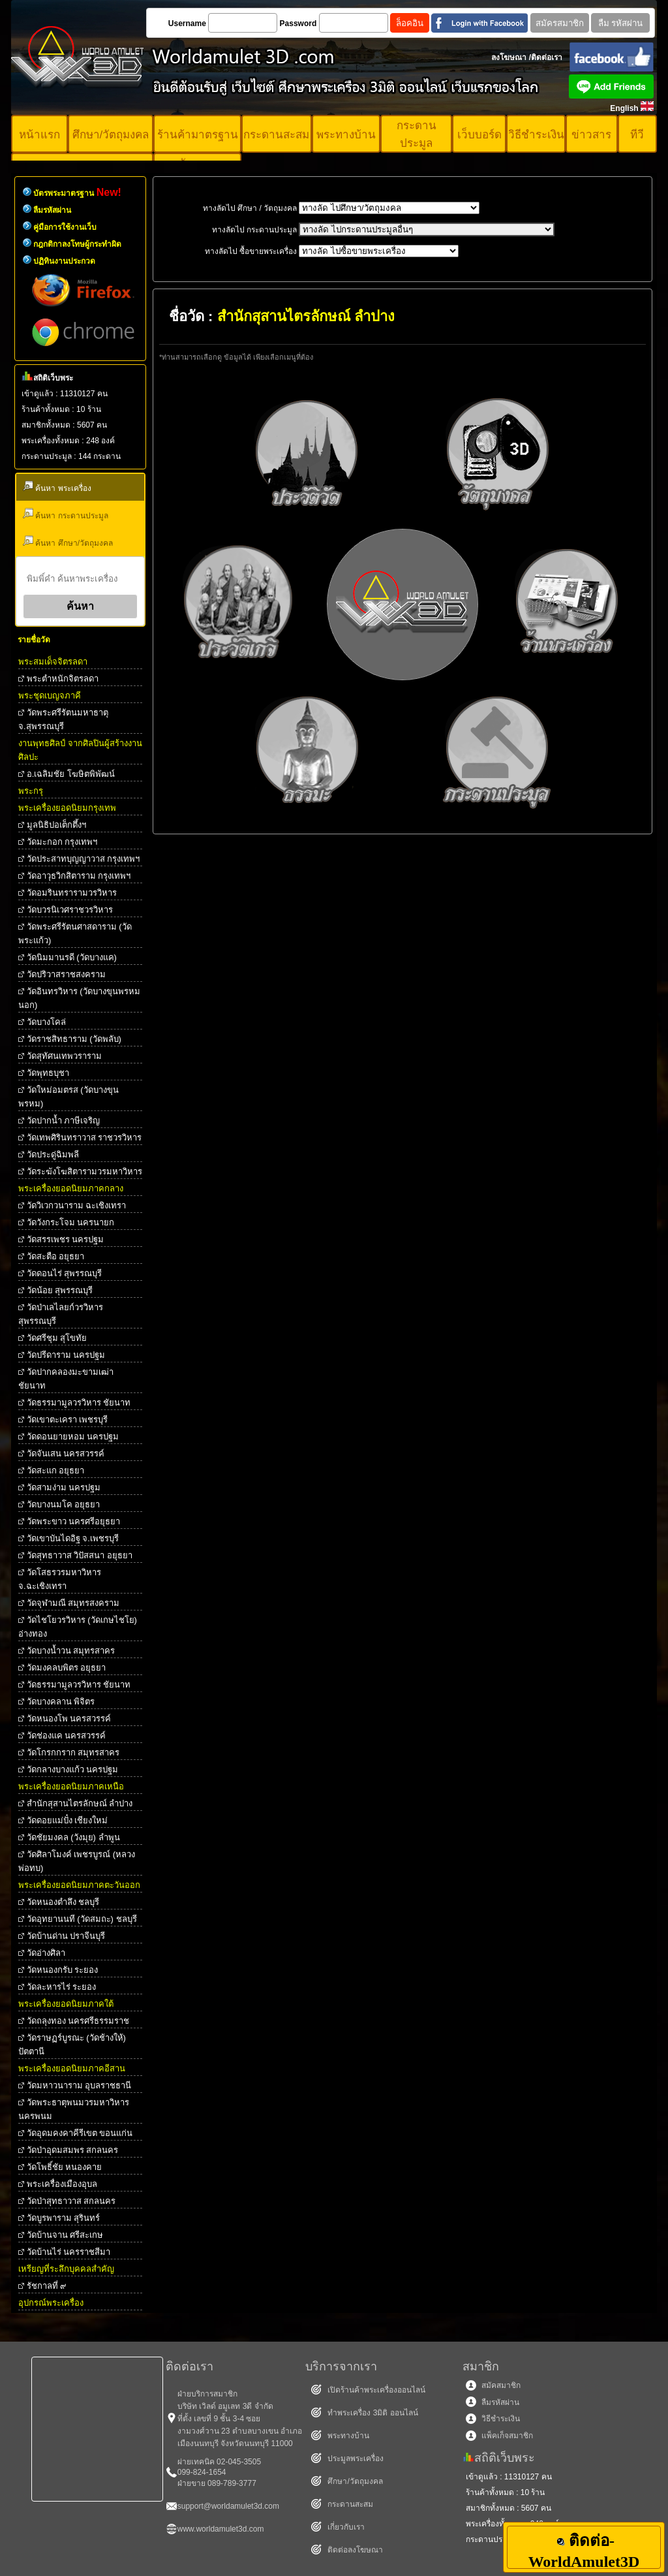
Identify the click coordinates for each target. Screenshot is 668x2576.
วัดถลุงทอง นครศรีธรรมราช (78, 2021)
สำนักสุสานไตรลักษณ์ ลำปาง (80, 1803)
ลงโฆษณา (508, 57)
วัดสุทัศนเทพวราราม (64, 1056)
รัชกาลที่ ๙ (47, 2286)
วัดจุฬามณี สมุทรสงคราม (73, 1603)
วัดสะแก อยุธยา (56, 1470)
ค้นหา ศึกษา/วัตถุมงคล (68, 541)
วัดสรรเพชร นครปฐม (65, 1239)
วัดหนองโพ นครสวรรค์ (69, 1718)
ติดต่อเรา (546, 57)
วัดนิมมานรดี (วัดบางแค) (72, 957)
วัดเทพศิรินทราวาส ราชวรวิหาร (84, 1137)
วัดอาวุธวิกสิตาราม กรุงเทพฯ (79, 876)
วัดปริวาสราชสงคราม (66, 974)
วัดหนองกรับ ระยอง (63, 1970)
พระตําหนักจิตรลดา (63, 678)
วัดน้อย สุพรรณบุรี (60, 1290)
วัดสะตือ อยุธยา (56, 1256)
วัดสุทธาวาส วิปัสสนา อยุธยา (79, 1555)
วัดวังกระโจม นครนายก (71, 1222)
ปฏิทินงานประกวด (64, 261)
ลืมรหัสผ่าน (52, 210)
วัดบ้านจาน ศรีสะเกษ (65, 2235)
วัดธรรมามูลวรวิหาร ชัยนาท (79, 1402)
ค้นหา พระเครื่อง (57, 486)
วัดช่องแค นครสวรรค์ (66, 1735)
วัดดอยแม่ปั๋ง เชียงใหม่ (67, 1820)
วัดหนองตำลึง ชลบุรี (63, 1902)
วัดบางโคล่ (46, 1022)
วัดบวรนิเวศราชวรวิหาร (70, 910)
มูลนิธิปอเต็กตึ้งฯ (56, 825)
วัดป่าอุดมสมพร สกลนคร (73, 2150)
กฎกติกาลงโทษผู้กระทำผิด (77, 244)
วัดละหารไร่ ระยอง (62, 1987)
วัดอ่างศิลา (46, 1953)
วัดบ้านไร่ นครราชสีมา (69, 2252)
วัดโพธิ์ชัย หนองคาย (64, 2167)
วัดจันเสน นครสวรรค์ (66, 1453)
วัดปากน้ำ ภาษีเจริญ (63, 1120)
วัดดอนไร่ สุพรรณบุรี (64, 1273)
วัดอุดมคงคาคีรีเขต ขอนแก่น (80, 2133)
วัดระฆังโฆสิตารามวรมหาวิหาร (84, 1171)
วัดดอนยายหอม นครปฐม (73, 1436)
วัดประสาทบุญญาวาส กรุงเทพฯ (83, 859)
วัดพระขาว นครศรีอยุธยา (74, 1521)
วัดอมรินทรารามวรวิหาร (72, 893)
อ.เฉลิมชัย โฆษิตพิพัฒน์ (71, 774)
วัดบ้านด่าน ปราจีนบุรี (66, 1936)
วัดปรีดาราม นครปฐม (66, 1355)
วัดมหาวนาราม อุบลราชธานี (79, 2085)
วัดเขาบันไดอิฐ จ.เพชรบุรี (73, 1538)
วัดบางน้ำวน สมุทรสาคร (71, 1651)
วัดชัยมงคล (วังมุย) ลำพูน (73, 1837)
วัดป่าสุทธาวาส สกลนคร (71, 2201)
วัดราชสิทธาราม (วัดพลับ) (74, 1039)
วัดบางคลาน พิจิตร (61, 1701)
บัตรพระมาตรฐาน (77, 193)
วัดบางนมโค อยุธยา (63, 1504)
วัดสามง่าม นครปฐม (64, 1487)
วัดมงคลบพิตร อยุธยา (66, 1668)
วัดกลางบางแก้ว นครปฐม (73, 1769)
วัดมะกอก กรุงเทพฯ (62, 842)
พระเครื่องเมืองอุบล (62, 2184)
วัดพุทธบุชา (48, 1073)
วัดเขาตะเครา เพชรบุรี (67, 1419)
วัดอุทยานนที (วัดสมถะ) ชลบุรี (82, 1919)
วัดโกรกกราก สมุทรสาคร (73, 1752)
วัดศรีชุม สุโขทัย (57, 1338)
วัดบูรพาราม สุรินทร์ (63, 2218)
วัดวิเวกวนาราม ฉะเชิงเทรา (77, 1205)
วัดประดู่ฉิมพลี (53, 1154)
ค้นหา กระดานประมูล (65, 514)
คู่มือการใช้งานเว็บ (65, 227)
